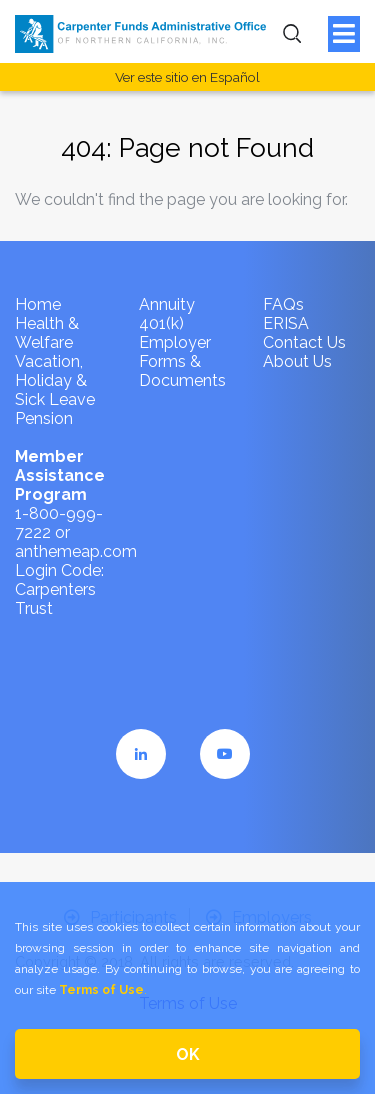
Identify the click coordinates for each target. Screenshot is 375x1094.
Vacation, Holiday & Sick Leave (55, 380)
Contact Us (304, 342)
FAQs (283, 304)
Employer (175, 342)
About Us (297, 361)
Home (38, 304)
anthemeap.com (76, 551)
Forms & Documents (182, 371)
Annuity (167, 304)
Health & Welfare (47, 333)
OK (188, 1054)
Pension (44, 418)
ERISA (286, 323)
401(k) (161, 323)
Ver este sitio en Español (187, 77)
